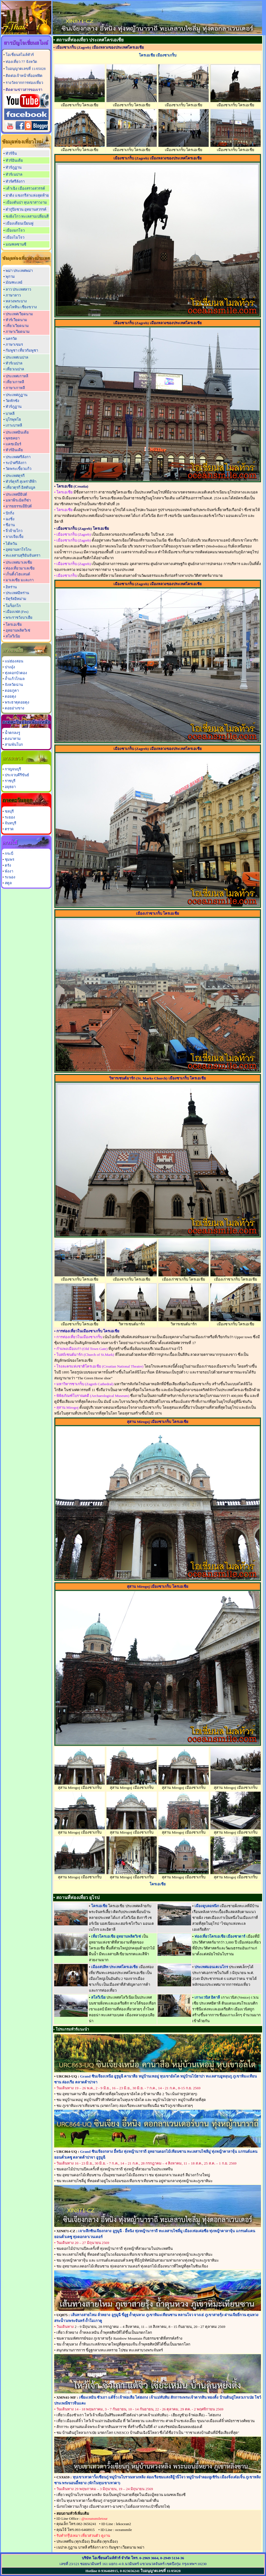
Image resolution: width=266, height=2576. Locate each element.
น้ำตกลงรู (12, 733)
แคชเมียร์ (13, 444)
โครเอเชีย (14, 624)
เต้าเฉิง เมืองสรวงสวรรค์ (25, 188)
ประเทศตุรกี (15, 476)
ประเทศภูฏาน (16, 395)
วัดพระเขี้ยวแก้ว (18, 469)
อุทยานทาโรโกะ (19, 549)
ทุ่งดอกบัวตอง (16, 673)
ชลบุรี (9, 811)
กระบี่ (9, 853)
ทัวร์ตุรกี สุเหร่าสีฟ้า (21, 481)
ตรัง (8, 865)
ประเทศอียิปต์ (16, 494)
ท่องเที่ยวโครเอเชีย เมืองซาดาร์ (219, 1936)
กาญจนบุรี (13, 769)
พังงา (9, 871)
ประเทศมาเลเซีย (19, 562)
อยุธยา (10, 787)
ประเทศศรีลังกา (18, 457)
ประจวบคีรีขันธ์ (17, 775)
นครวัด (11, 339)
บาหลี (10, 413)
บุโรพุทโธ (13, 419)
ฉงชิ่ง (10, 519)
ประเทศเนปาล (17, 357)
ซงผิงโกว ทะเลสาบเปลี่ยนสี (27, 216)
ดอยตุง (10, 696)
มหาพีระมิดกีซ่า (18, 500)
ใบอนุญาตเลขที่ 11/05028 (26, 69)
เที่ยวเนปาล (15, 369)
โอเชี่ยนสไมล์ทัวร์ (20, 55)
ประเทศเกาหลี (17, 376)
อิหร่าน (11, 587)
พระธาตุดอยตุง (17, 702)
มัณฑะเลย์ (14, 282)
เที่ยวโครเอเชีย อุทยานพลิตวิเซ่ (116, 1936)
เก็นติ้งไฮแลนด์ (18, 574)
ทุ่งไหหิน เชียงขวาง (21, 307)
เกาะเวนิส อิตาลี (207, 1997)
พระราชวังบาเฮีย (19, 617)
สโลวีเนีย (13, 636)
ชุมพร (9, 859)
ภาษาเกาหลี (15, 388)
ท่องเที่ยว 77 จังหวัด (21, 62)
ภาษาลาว (13, 295)
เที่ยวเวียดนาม (17, 326)
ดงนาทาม (13, 739)
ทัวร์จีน (11, 153)
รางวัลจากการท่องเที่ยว (24, 83)
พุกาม (10, 276)
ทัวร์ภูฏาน (14, 167)
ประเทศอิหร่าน (17, 593)
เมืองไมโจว (15, 237)
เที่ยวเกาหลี (15, 382)
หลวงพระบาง (16, 301)
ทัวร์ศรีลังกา (15, 181)
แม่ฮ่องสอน (14, 661)
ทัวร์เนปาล (14, 174)
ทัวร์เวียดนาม (16, 320)
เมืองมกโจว (15, 230)
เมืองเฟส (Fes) (17, 612)
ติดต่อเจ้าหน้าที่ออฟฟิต (24, 76)
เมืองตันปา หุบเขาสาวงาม (26, 202)
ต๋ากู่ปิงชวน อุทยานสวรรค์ (26, 209)
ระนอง (10, 877)
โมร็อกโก (13, 606)
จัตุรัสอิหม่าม (16, 599)
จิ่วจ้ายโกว (14, 531)
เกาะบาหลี (14, 425)
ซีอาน (10, 525)
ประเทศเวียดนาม (19, 314)
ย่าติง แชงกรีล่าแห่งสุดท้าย (27, 195)
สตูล (8, 883)
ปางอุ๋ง (10, 667)
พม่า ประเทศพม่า (19, 271)
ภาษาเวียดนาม (18, 332)
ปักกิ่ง (10, 513)
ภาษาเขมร (14, 344)
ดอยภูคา (12, 690)
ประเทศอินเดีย (17, 432)
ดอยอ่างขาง (14, 708)
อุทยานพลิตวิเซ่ (18, 630)
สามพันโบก (14, 744)
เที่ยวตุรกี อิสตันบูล (20, 487)
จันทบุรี (10, 823)
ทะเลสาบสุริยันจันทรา (23, 555)
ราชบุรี (10, 781)
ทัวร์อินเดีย (14, 160)
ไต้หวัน (11, 544)
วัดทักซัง (12, 401)
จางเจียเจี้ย (14, 537)
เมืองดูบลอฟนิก (206, 1906)
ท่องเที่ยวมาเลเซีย (20, 568)
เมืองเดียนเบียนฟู (19, 223)
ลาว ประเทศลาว (18, 289)
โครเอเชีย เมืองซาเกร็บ (157, 55)
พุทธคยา (13, 438)
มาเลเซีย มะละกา (20, 580)
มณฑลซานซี (16, 244)
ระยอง (10, 817)
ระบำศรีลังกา (16, 463)
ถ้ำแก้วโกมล (15, 679)
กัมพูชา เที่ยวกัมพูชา (22, 350)
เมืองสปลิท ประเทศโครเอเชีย (114, 1967)
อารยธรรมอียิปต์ (19, 506)
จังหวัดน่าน (14, 685)
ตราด (9, 829)
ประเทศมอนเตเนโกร (211, 1967)
